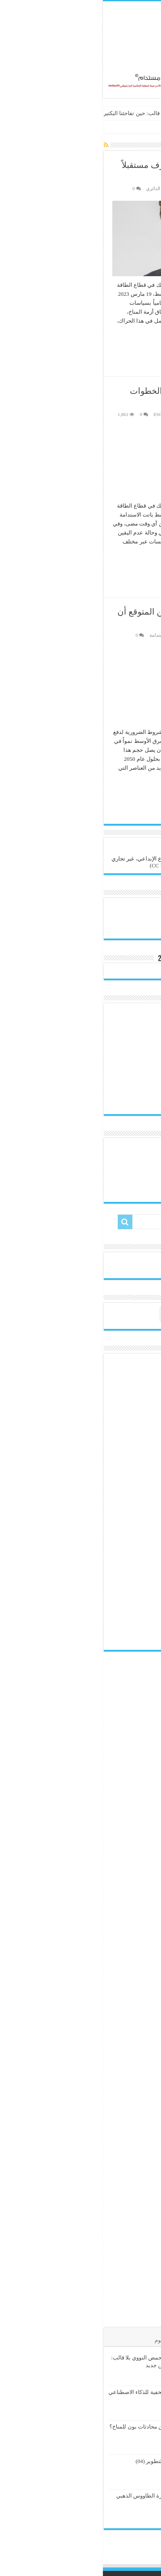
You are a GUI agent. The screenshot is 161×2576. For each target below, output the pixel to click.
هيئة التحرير (136, 188)
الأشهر (118, 2340)
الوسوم (60, 2340)
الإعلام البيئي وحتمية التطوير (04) (70, 2461)
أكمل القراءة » (131, 345)
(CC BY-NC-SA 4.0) (70, 865)
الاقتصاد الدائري (58, 188)
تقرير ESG (61, 414)
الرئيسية (147, 127)
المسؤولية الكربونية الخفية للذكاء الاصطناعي (57, 2392)
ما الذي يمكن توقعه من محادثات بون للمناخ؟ (57, 2426)
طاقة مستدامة (61, 635)
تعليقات (90, 2340)
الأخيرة (145, 2340)
